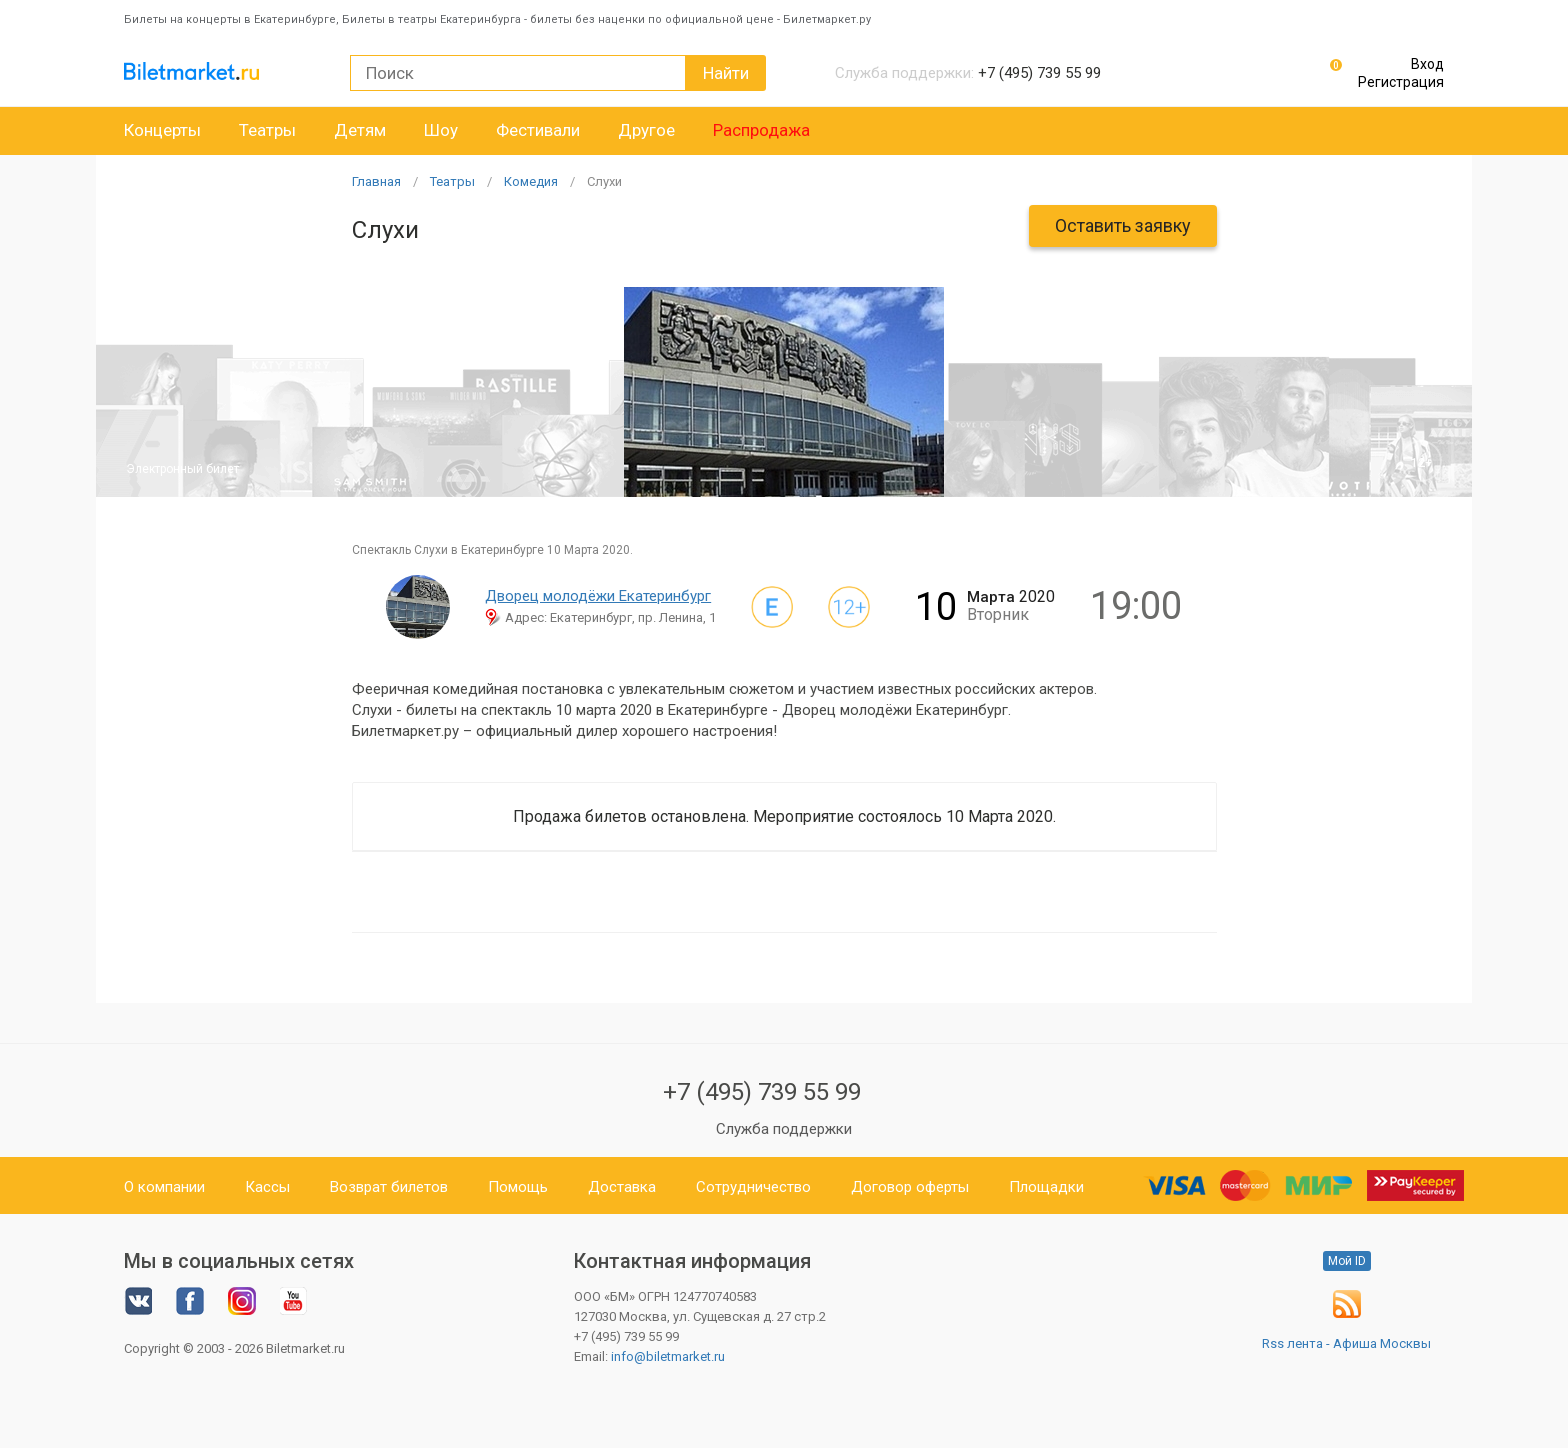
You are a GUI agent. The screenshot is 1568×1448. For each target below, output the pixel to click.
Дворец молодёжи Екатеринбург (598, 596)
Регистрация (1401, 82)
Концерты (162, 130)
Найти (726, 73)
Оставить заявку (1123, 225)
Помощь (518, 1187)
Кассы (267, 1187)
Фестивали (538, 130)
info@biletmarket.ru (668, 1356)
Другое (646, 130)
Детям (360, 130)
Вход (1427, 64)
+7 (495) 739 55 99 (762, 1092)
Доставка (622, 1187)
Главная (376, 181)
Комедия (531, 181)
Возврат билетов (389, 1187)
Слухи (604, 181)
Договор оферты (910, 1187)
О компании (164, 1187)
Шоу (441, 130)
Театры (267, 130)
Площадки (1046, 1187)
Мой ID (1347, 1261)
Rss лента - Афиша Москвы (1346, 1343)
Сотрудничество (753, 1187)
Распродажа (761, 130)
